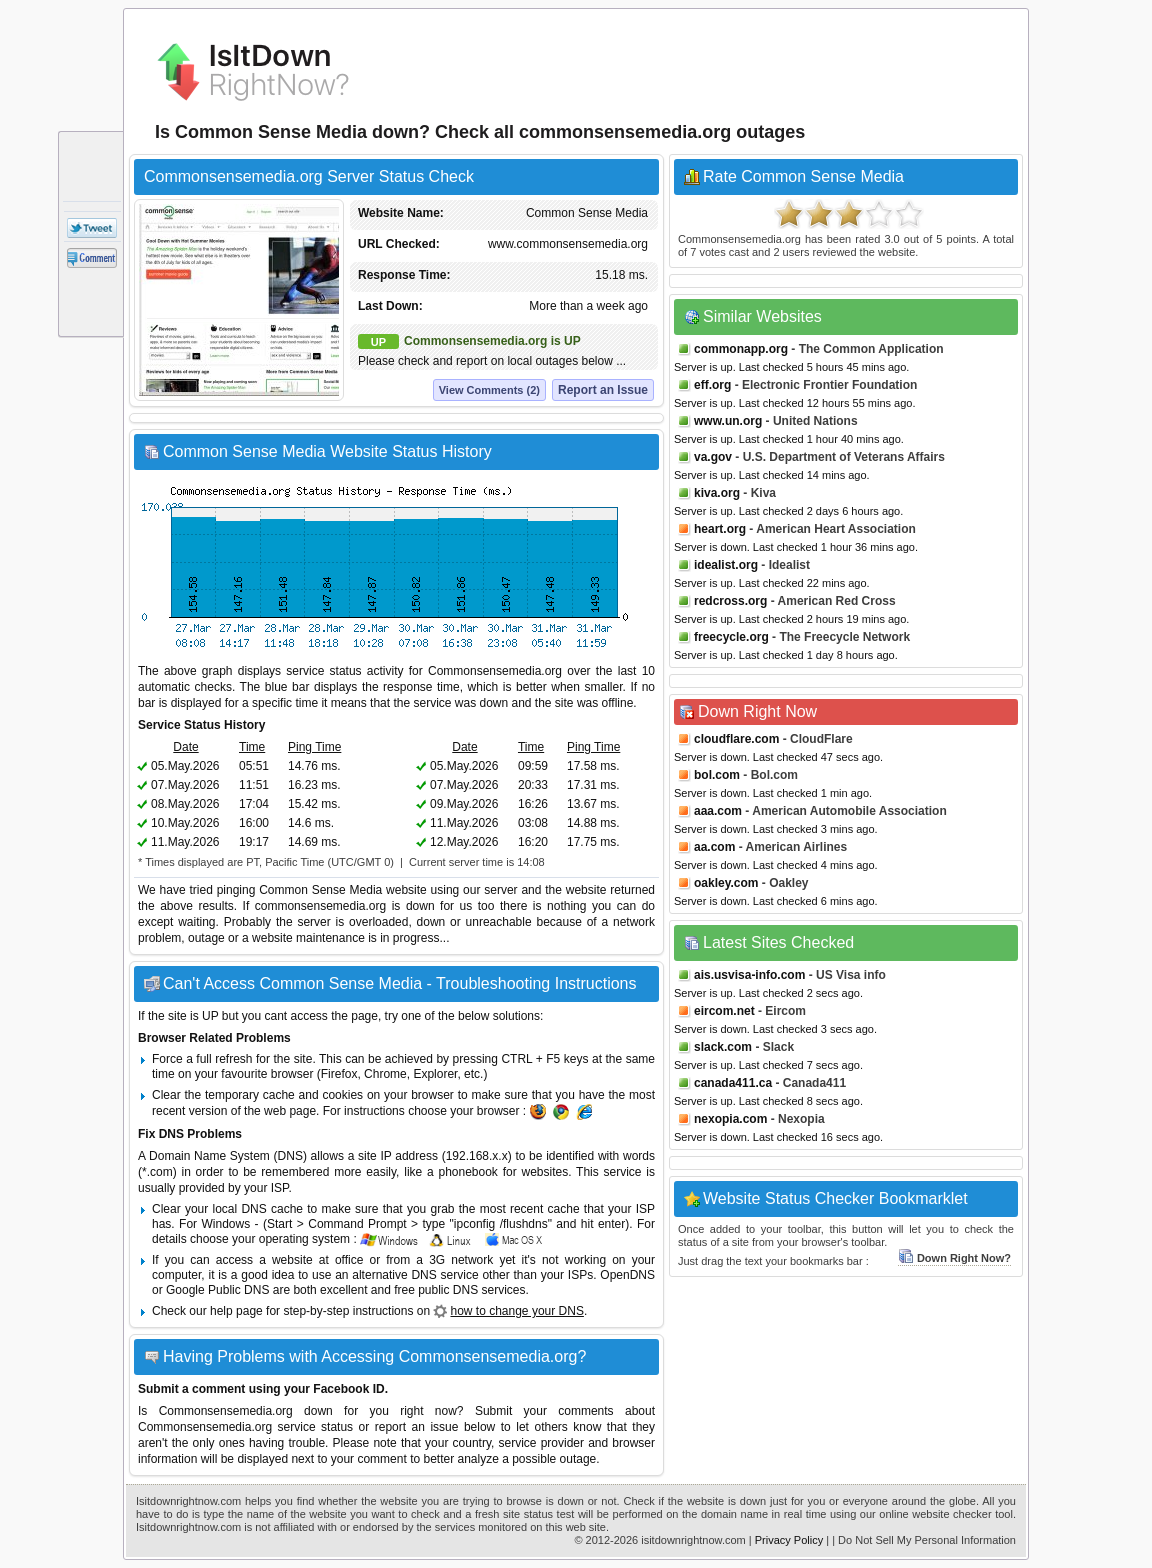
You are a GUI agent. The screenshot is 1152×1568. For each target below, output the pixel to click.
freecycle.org (731, 637)
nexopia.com (730, 1119)
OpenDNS (627, 1275)
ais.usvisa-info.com (749, 975)
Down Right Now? (954, 1258)
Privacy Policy (789, 1540)
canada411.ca (733, 1083)
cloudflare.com (736, 739)
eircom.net (724, 1011)
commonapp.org (741, 349)
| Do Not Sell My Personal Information (924, 1540)
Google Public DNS (217, 1290)
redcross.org (730, 601)
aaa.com (718, 811)
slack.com (723, 1047)
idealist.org (726, 565)
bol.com (717, 775)
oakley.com (726, 883)
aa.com (714, 847)
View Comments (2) (489, 390)
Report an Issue (603, 390)
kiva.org (717, 493)
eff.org (712, 385)
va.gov (713, 457)
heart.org (720, 529)
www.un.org (728, 421)
